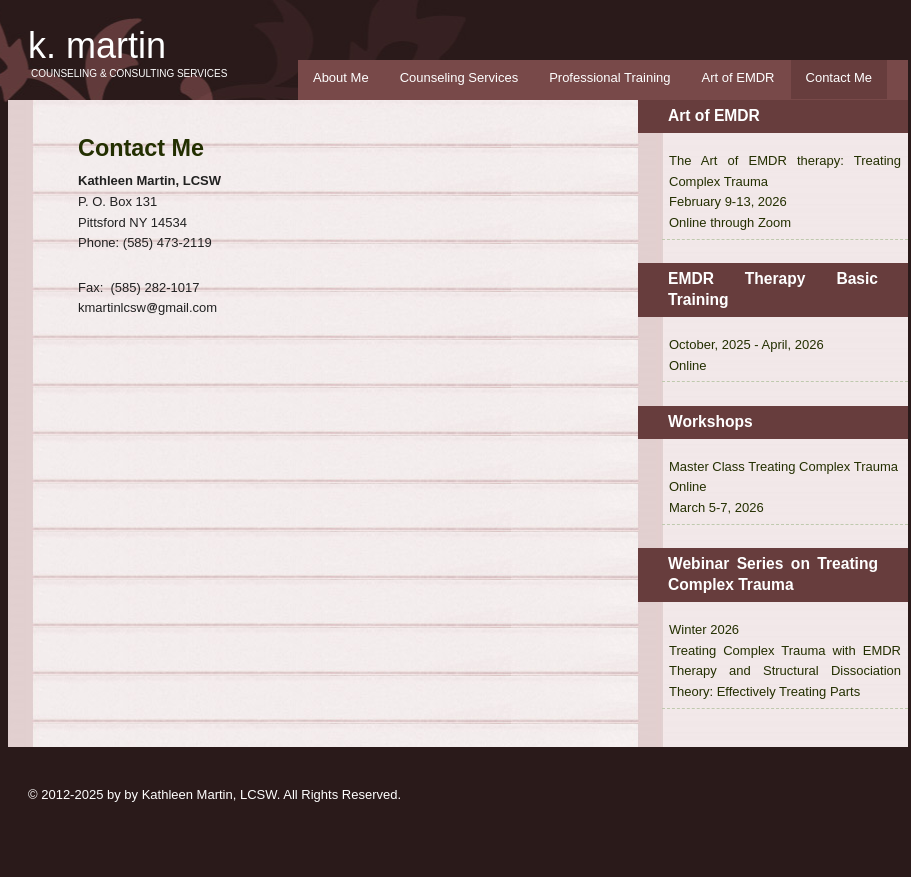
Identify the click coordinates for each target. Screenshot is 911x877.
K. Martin (97, 45)
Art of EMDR (738, 77)
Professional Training (609, 77)
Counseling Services (459, 77)
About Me (341, 77)
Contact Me (839, 77)
